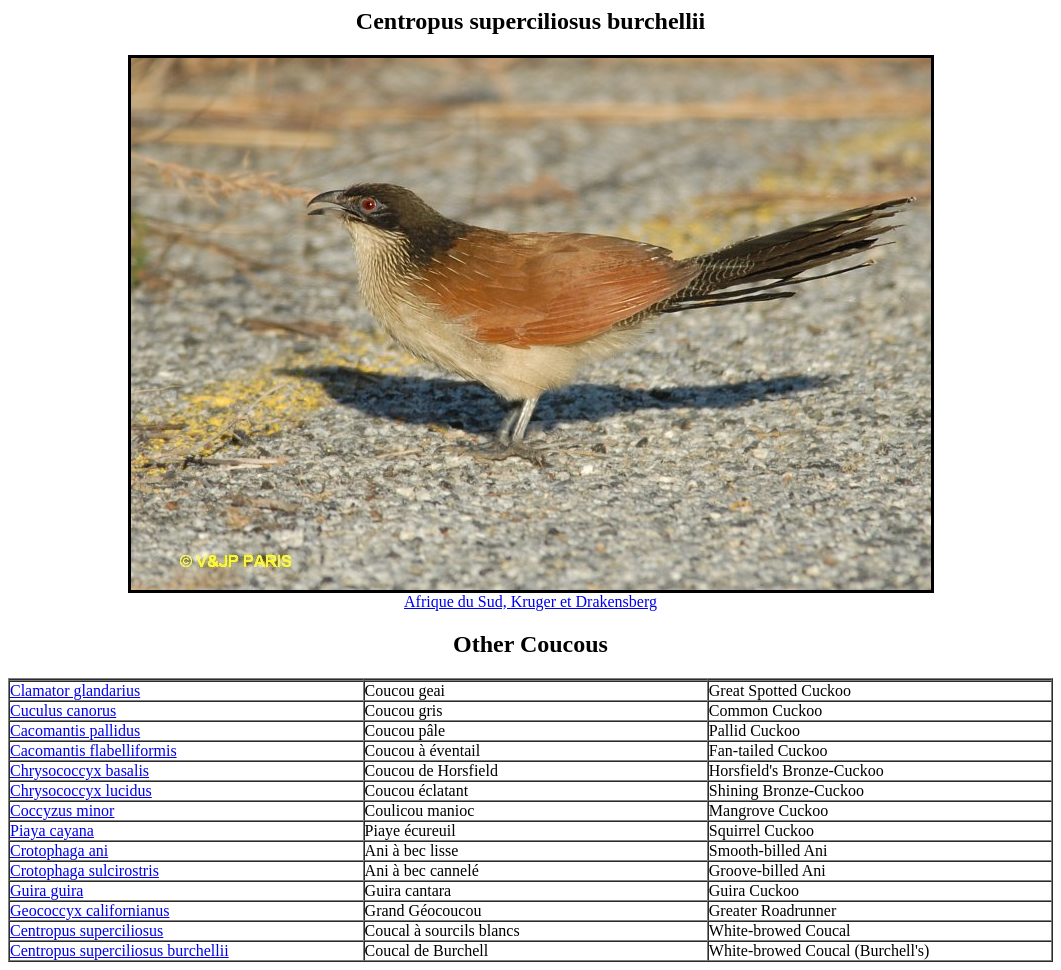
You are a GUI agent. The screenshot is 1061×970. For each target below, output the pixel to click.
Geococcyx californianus (89, 910)
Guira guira (46, 890)
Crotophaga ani (59, 850)
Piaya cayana (52, 830)
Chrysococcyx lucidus (81, 790)
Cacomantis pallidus (75, 730)
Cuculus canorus (63, 710)
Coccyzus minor (62, 810)
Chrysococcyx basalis (79, 770)
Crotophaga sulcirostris (84, 870)
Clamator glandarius (75, 690)
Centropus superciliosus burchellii (119, 950)
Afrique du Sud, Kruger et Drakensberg (530, 601)
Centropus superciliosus (86, 930)
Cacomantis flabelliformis (93, 750)
